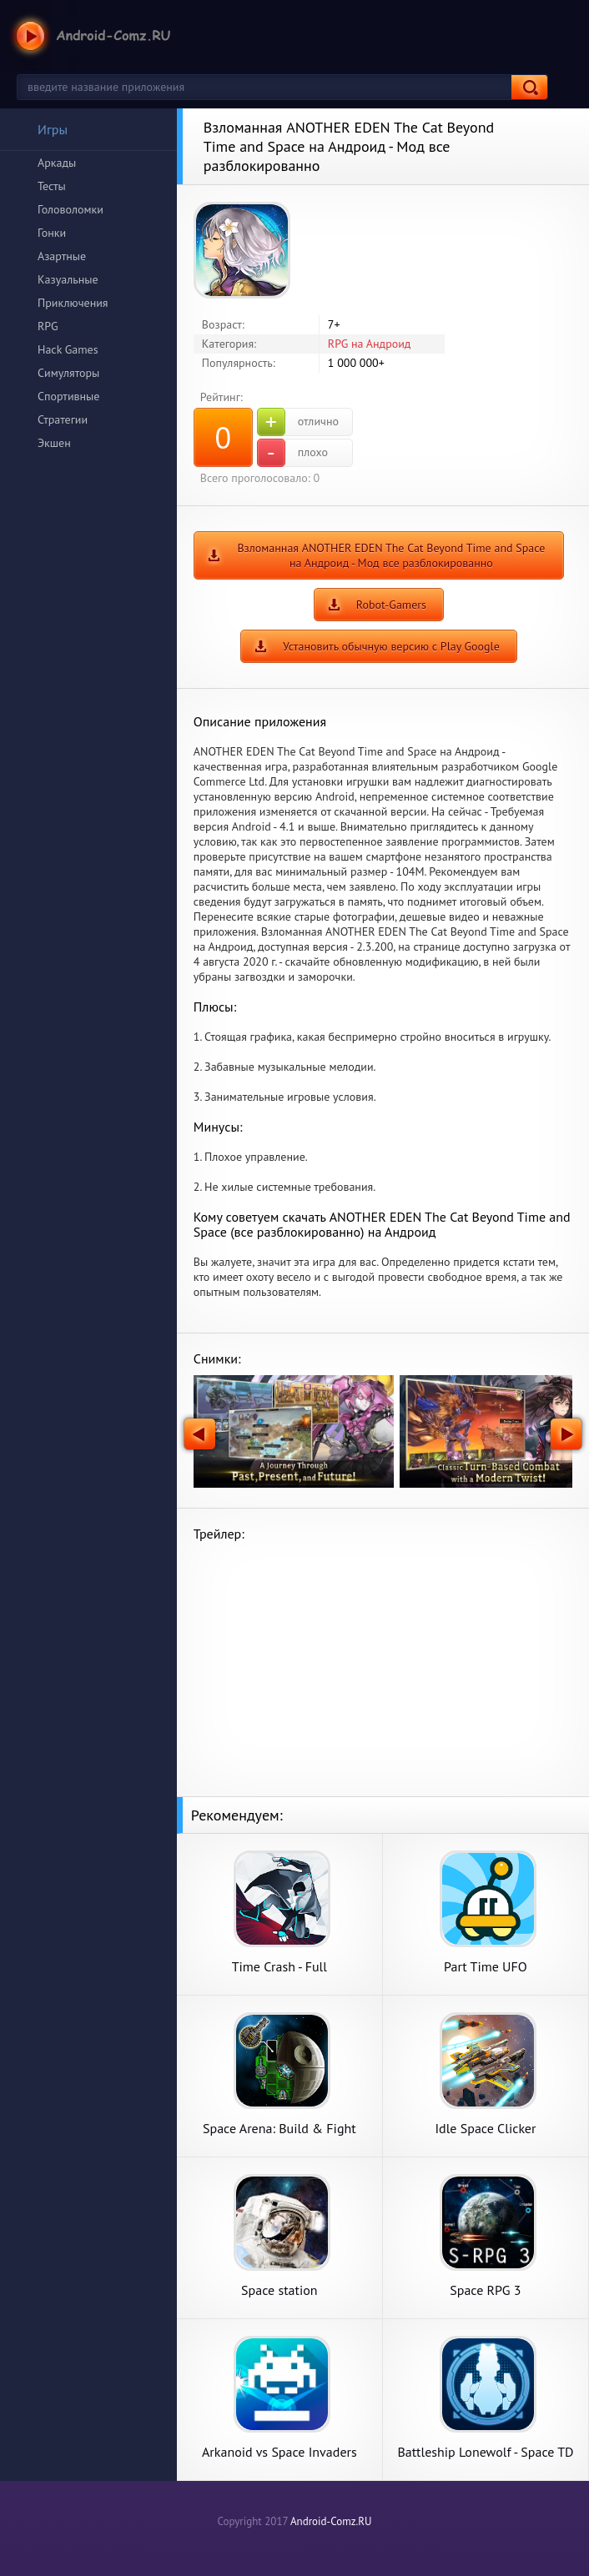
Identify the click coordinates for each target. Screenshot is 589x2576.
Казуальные (68, 279)
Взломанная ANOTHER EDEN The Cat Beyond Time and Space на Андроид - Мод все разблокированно (391, 555)
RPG (48, 326)
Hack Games (68, 349)
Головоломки (70, 209)
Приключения (73, 302)
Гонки (52, 232)
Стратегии (63, 419)
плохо (292, 453)
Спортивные (68, 396)
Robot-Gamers (391, 604)
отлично (298, 422)
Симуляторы (68, 372)
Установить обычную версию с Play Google (391, 646)
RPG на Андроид (369, 343)
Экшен (54, 442)
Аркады (57, 162)
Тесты (52, 185)
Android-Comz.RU (331, 2521)
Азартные (62, 256)
